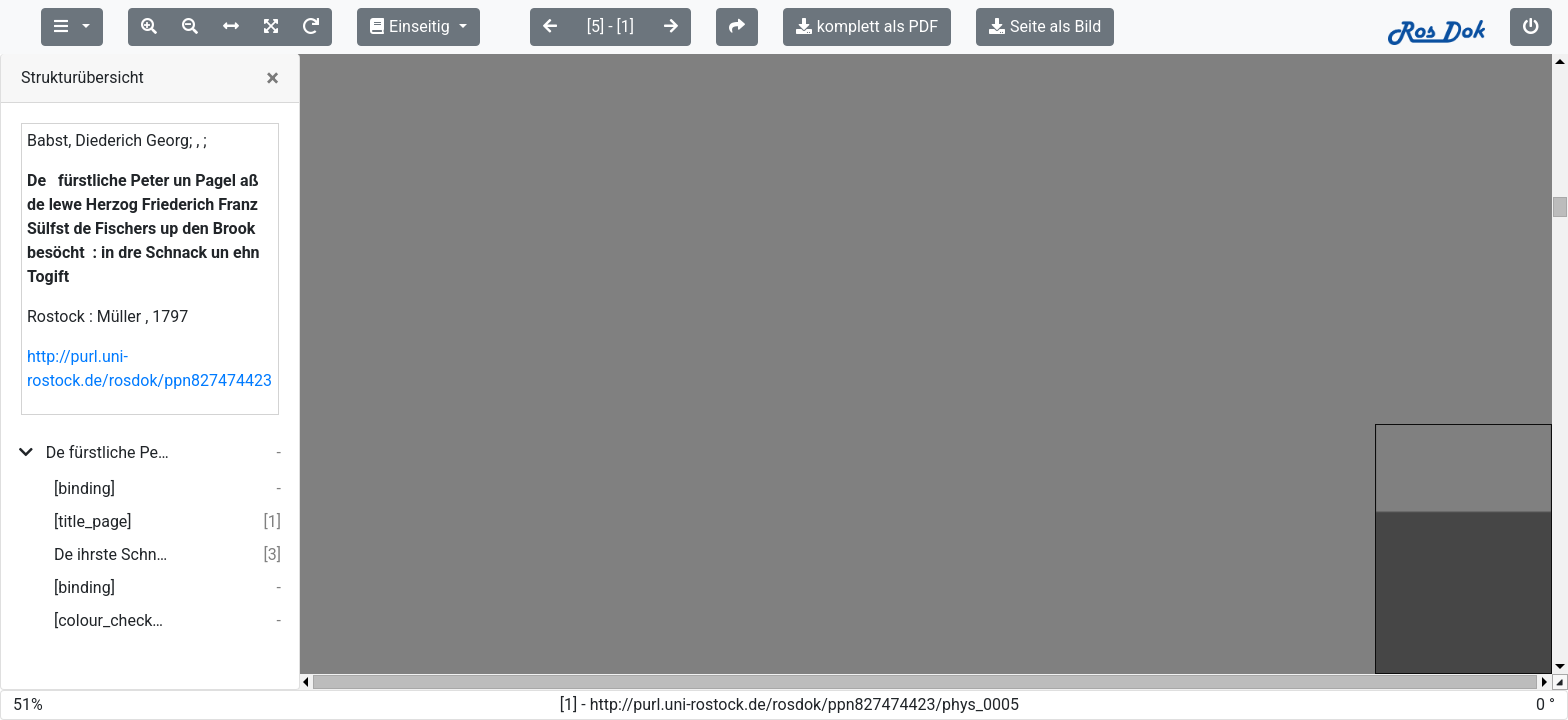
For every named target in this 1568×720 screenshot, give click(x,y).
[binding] (84, 488)
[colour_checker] (111, 620)
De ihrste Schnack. (111, 554)
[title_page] (93, 521)
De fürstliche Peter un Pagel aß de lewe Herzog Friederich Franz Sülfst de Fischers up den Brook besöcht (107, 452)
